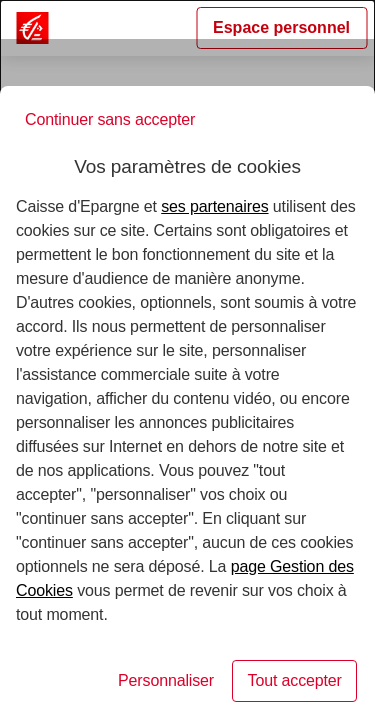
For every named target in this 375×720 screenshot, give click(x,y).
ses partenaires (214, 206)
